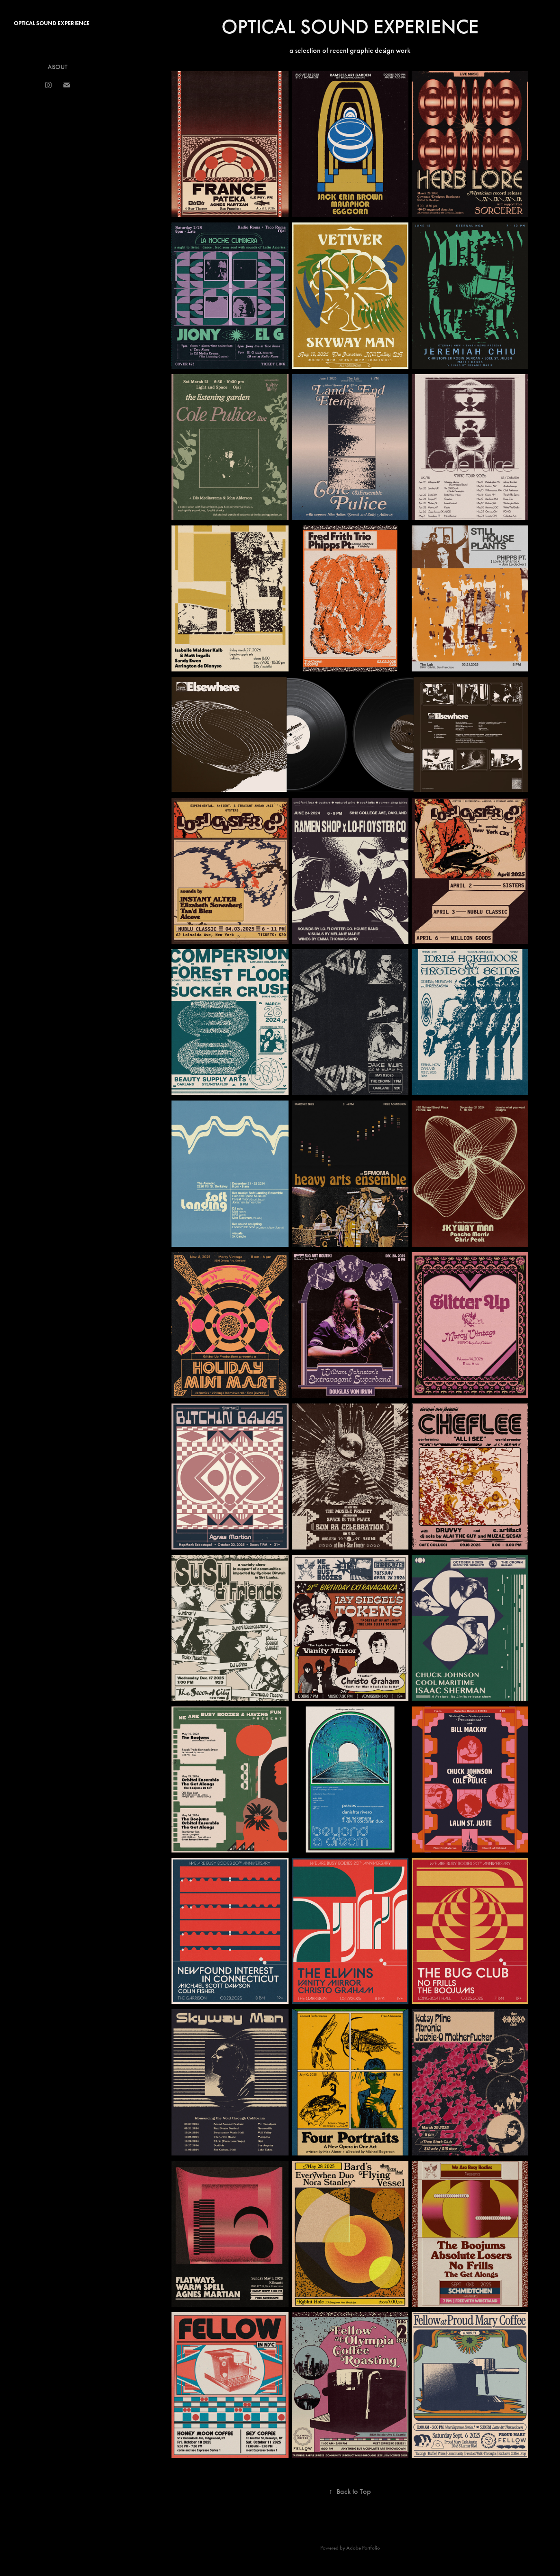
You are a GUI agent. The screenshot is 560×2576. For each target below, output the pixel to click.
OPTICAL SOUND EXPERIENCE (51, 23)
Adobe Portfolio (363, 2548)
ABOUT (57, 67)
